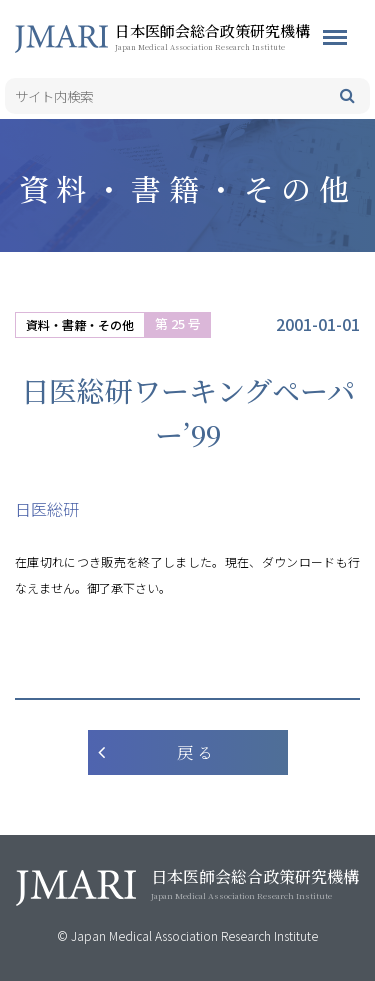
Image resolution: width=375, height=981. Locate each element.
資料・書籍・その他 (80, 324)
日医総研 (47, 509)
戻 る (195, 752)
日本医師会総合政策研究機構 (245, 36)
